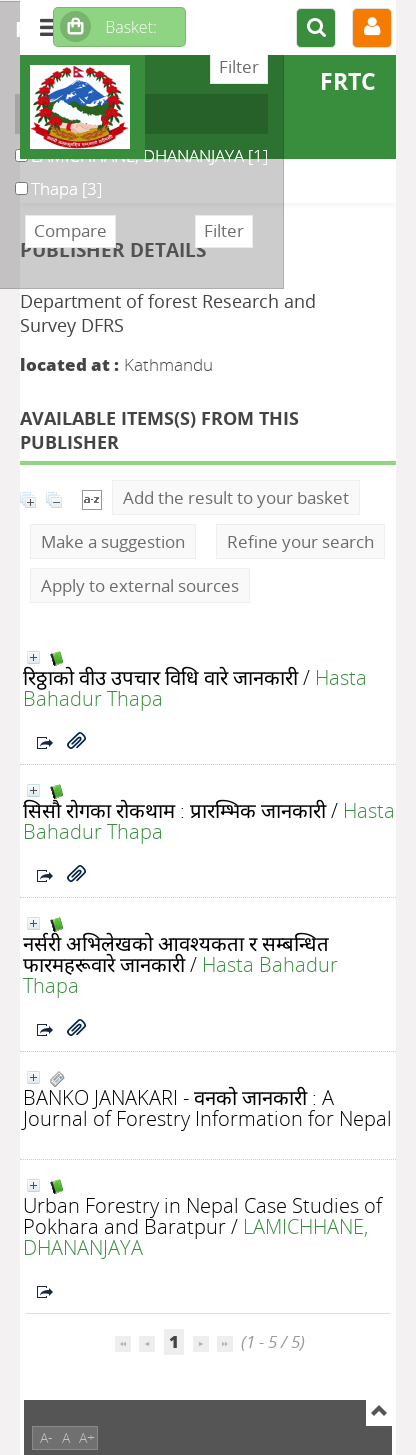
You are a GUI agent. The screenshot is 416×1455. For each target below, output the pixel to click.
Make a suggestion (113, 541)
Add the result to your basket (236, 497)
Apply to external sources (140, 585)
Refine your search (300, 541)
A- (46, 1437)
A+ (87, 1437)
